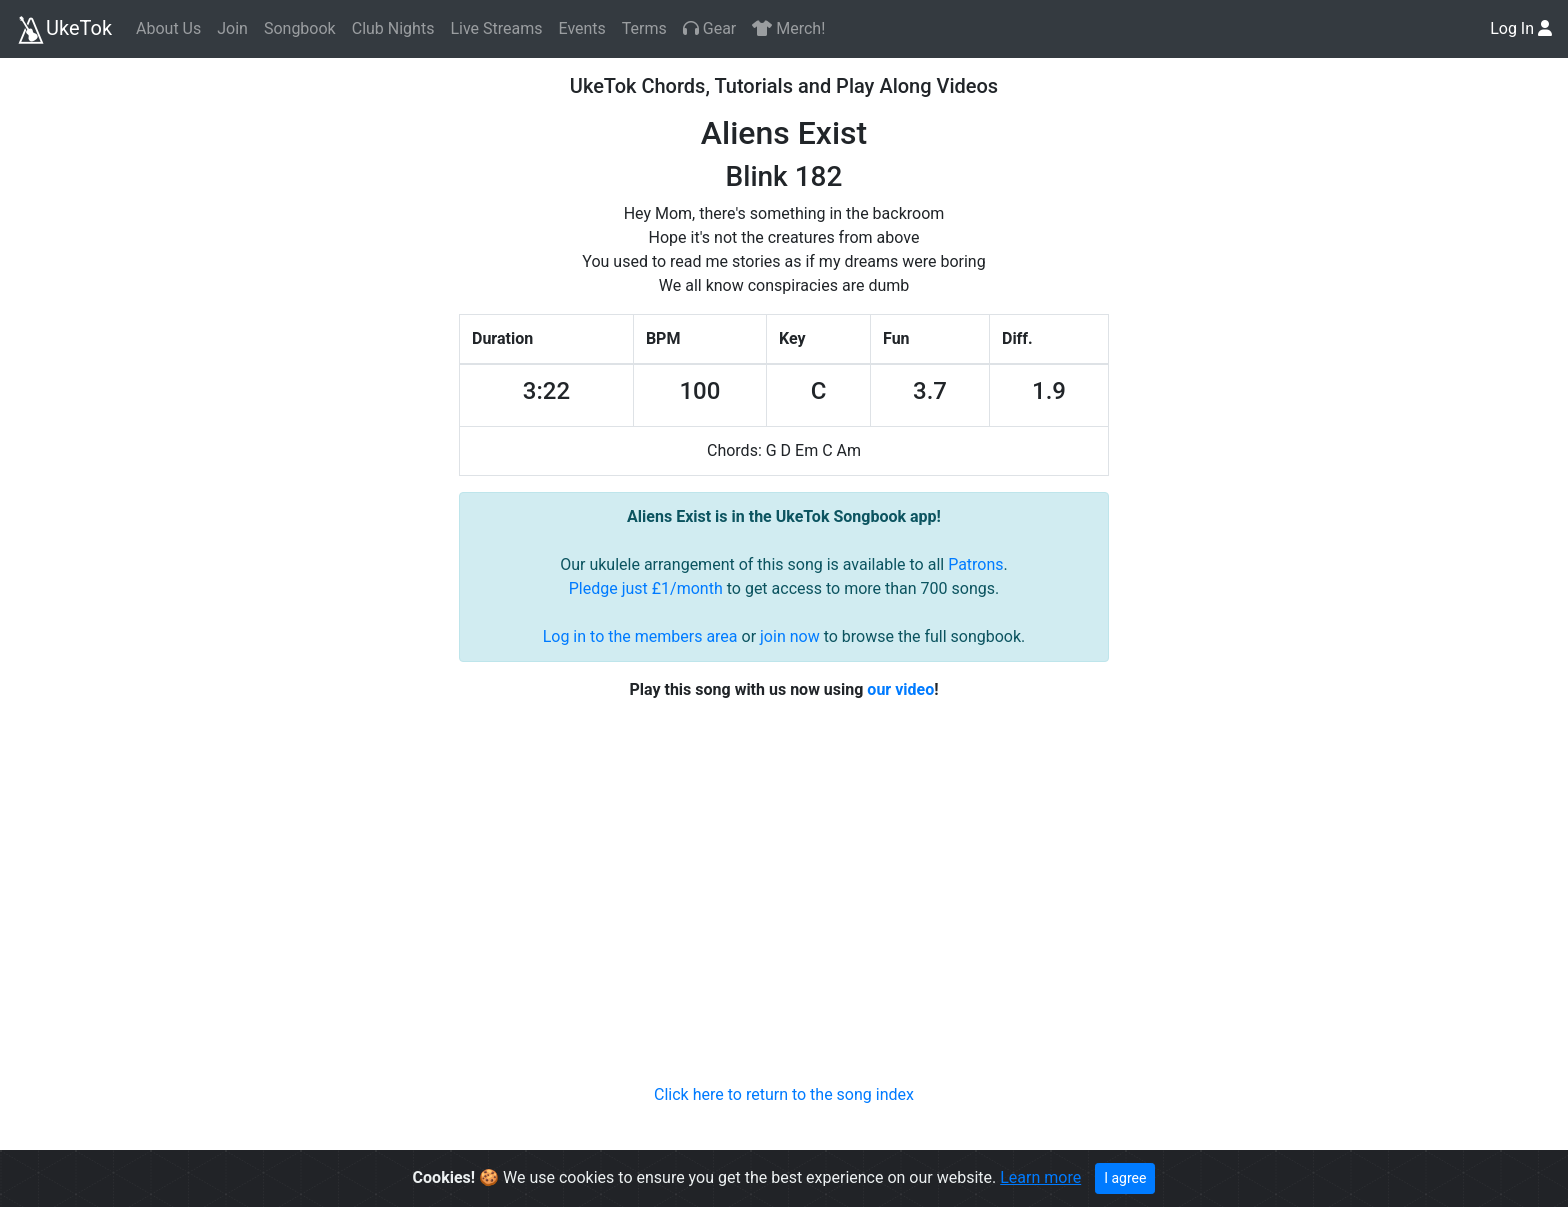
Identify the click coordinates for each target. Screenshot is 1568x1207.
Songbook (300, 28)
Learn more (1040, 1177)
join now (790, 636)
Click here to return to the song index (784, 1094)
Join (232, 28)
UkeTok (64, 30)
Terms (644, 28)
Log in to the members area (640, 636)
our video (900, 689)
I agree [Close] (1125, 1178)
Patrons (975, 564)
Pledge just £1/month (646, 588)
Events (581, 28)
